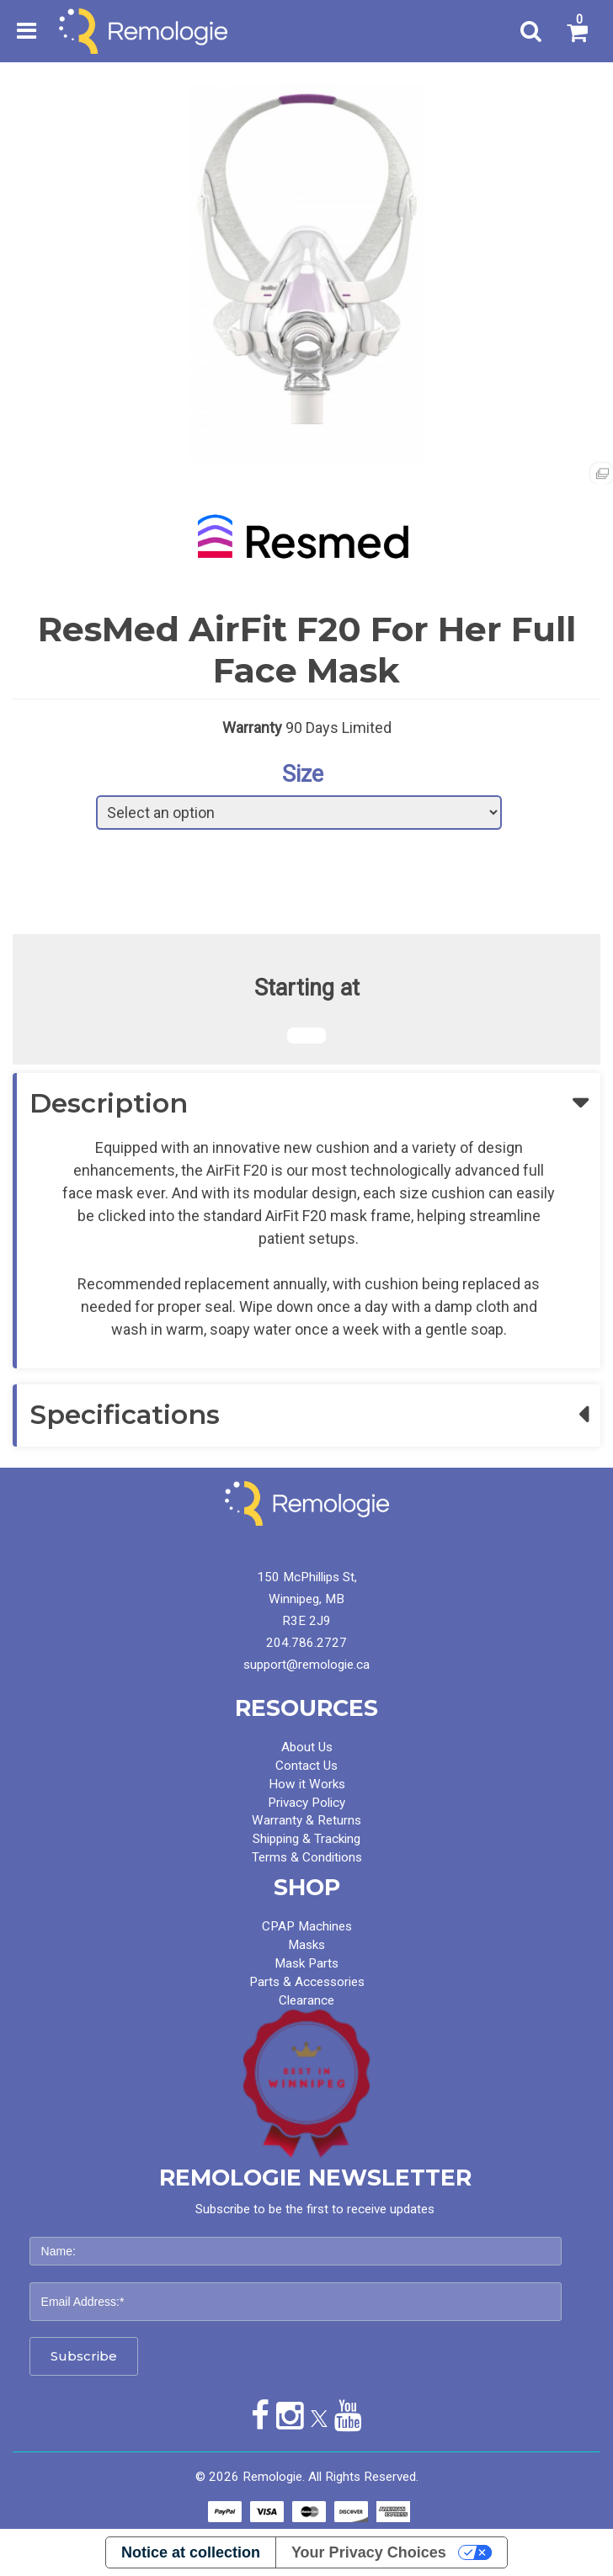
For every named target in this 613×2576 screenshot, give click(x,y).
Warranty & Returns (306, 1820)
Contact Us (306, 1765)
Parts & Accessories (307, 1981)
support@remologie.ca (306, 1664)
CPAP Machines (307, 1926)
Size (302, 774)
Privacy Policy (306, 1802)
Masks (306, 1944)
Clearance (306, 2000)
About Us (307, 1747)
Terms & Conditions (307, 1857)
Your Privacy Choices (368, 2552)
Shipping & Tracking (306, 1838)
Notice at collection (190, 2552)
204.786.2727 (306, 1642)
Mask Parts (306, 1963)
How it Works (307, 1784)
